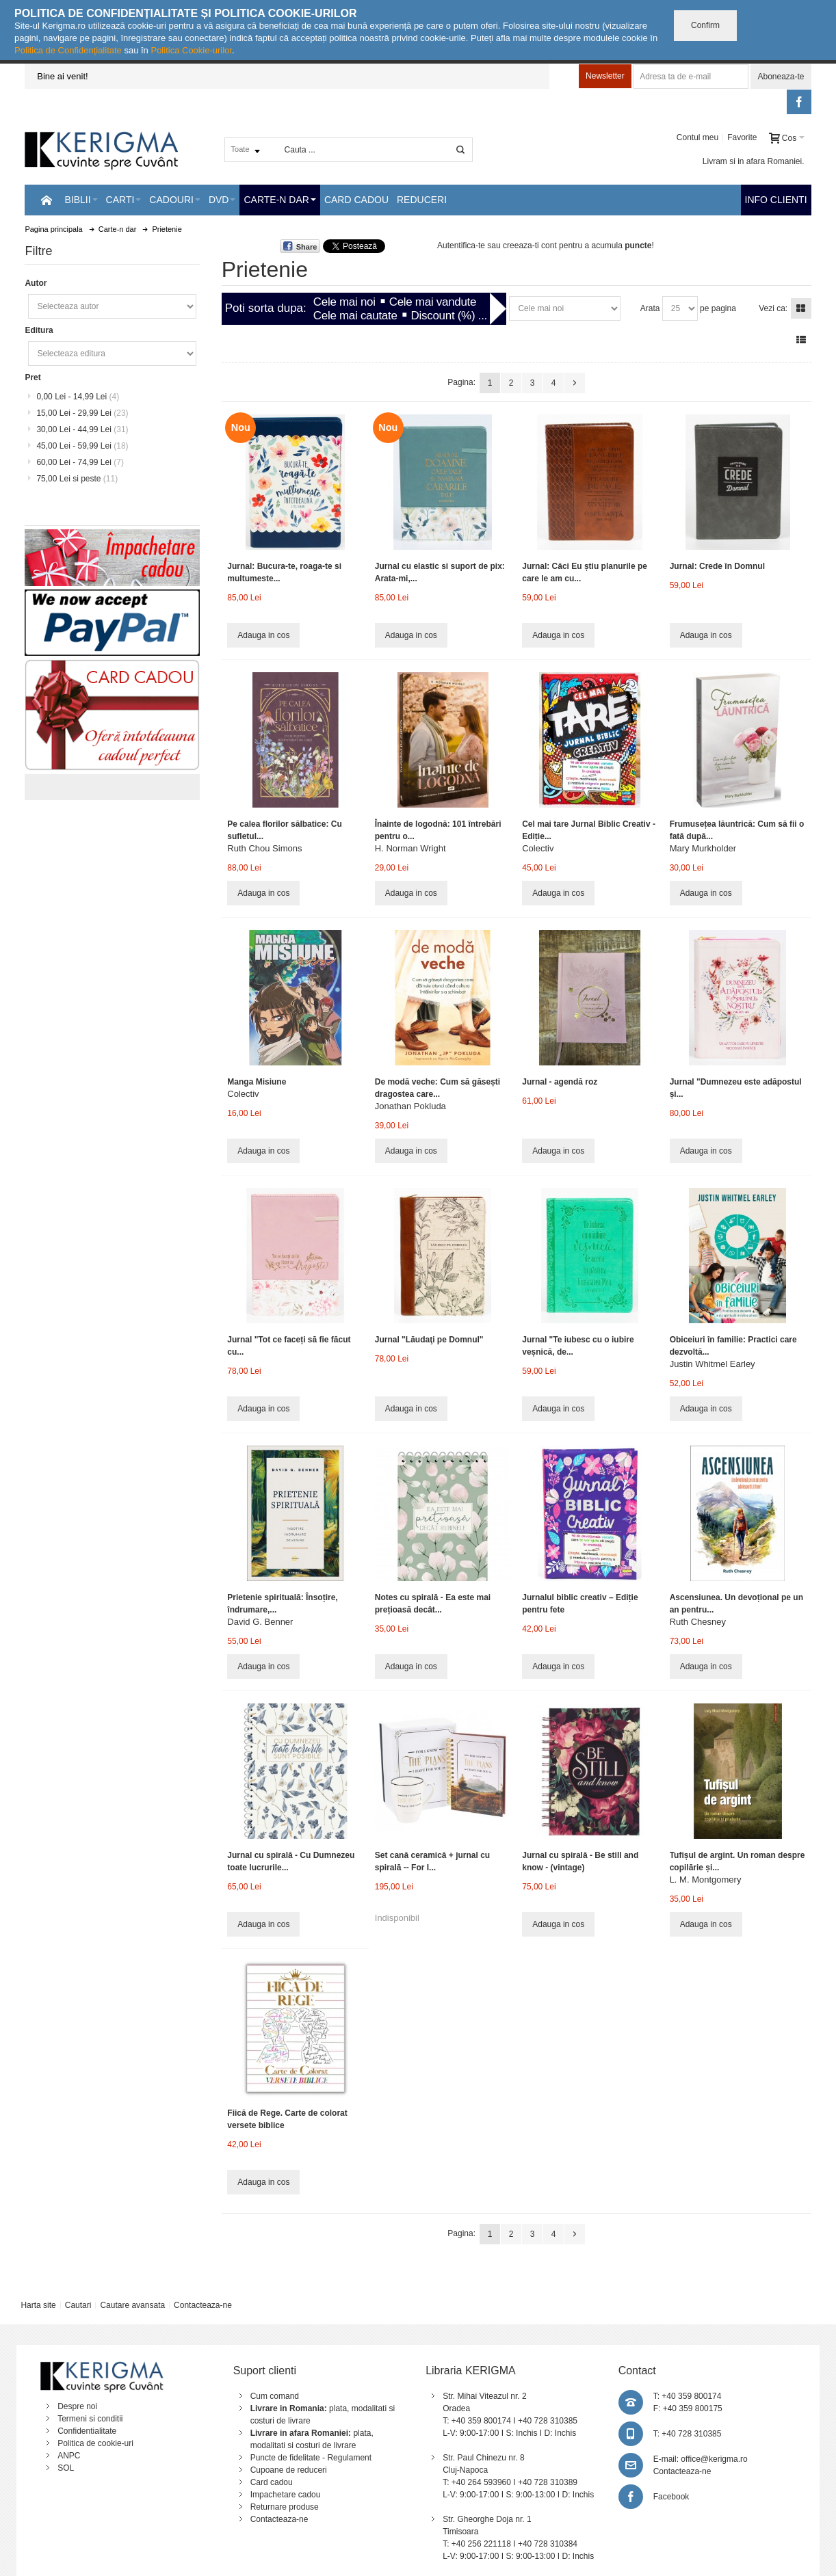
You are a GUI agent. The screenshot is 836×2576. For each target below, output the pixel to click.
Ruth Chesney (698, 1622)
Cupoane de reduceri (288, 2470)
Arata (650, 308)
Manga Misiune (256, 1082)
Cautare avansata (132, 2305)
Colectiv (537, 848)
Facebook (671, 2496)
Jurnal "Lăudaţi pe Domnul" (429, 1339)
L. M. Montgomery (706, 1879)
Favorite (742, 137)
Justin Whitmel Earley (712, 1364)
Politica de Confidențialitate (68, 50)
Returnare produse (284, 2507)
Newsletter (605, 76)
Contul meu (697, 137)
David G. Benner (260, 1622)
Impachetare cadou (285, 2494)
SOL (65, 2468)
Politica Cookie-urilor (191, 50)
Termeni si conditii (89, 2419)
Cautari (78, 2305)
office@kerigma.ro (714, 2459)
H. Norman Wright (410, 848)
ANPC (68, 2455)
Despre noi (77, 2406)
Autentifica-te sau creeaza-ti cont (497, 245)
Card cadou (271, 2482)
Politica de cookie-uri (95, 2443)
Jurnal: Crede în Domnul (717, 566)
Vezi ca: (773, 308)
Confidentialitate (86, 2431)
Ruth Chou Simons (264, 848)
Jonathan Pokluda (410, 1106)
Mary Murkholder (703, 848)
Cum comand (274, 2396)
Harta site (38, 2305)
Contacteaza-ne (203, 2305)
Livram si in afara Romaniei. (754, 161)
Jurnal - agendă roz (559, 1082)
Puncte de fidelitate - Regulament (310, 2457)
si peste (77, 478)
